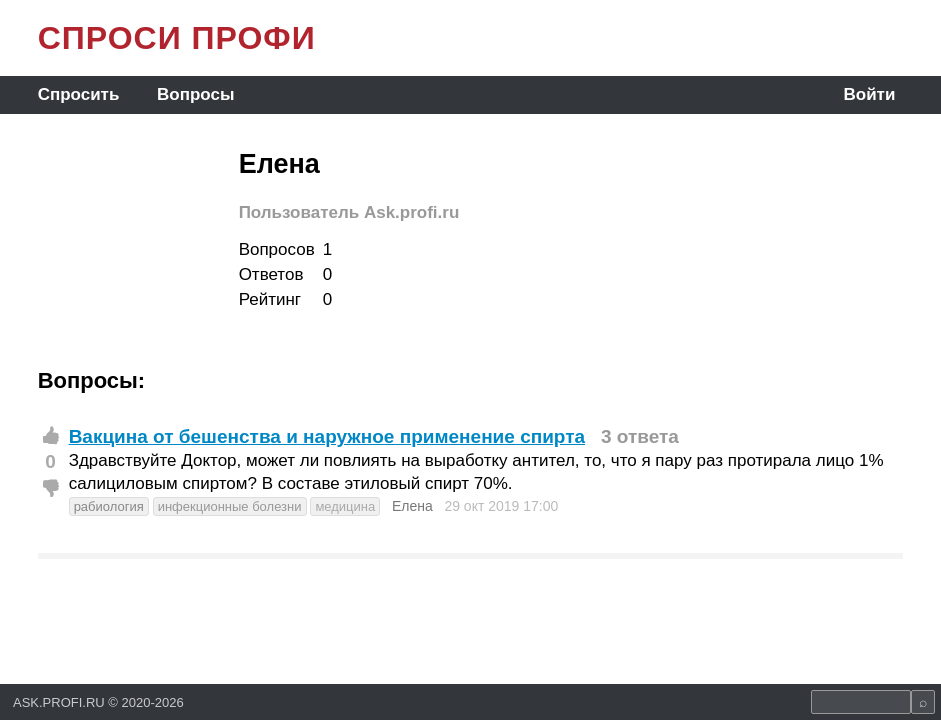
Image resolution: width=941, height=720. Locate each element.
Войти (869, 94)
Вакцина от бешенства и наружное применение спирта (327, 436)
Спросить (79, 94)
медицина (345, 506)
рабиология (109, 506)
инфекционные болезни (230, 506)
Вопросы (195, 94)
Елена (412, 506)
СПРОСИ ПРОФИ (177, 38)
